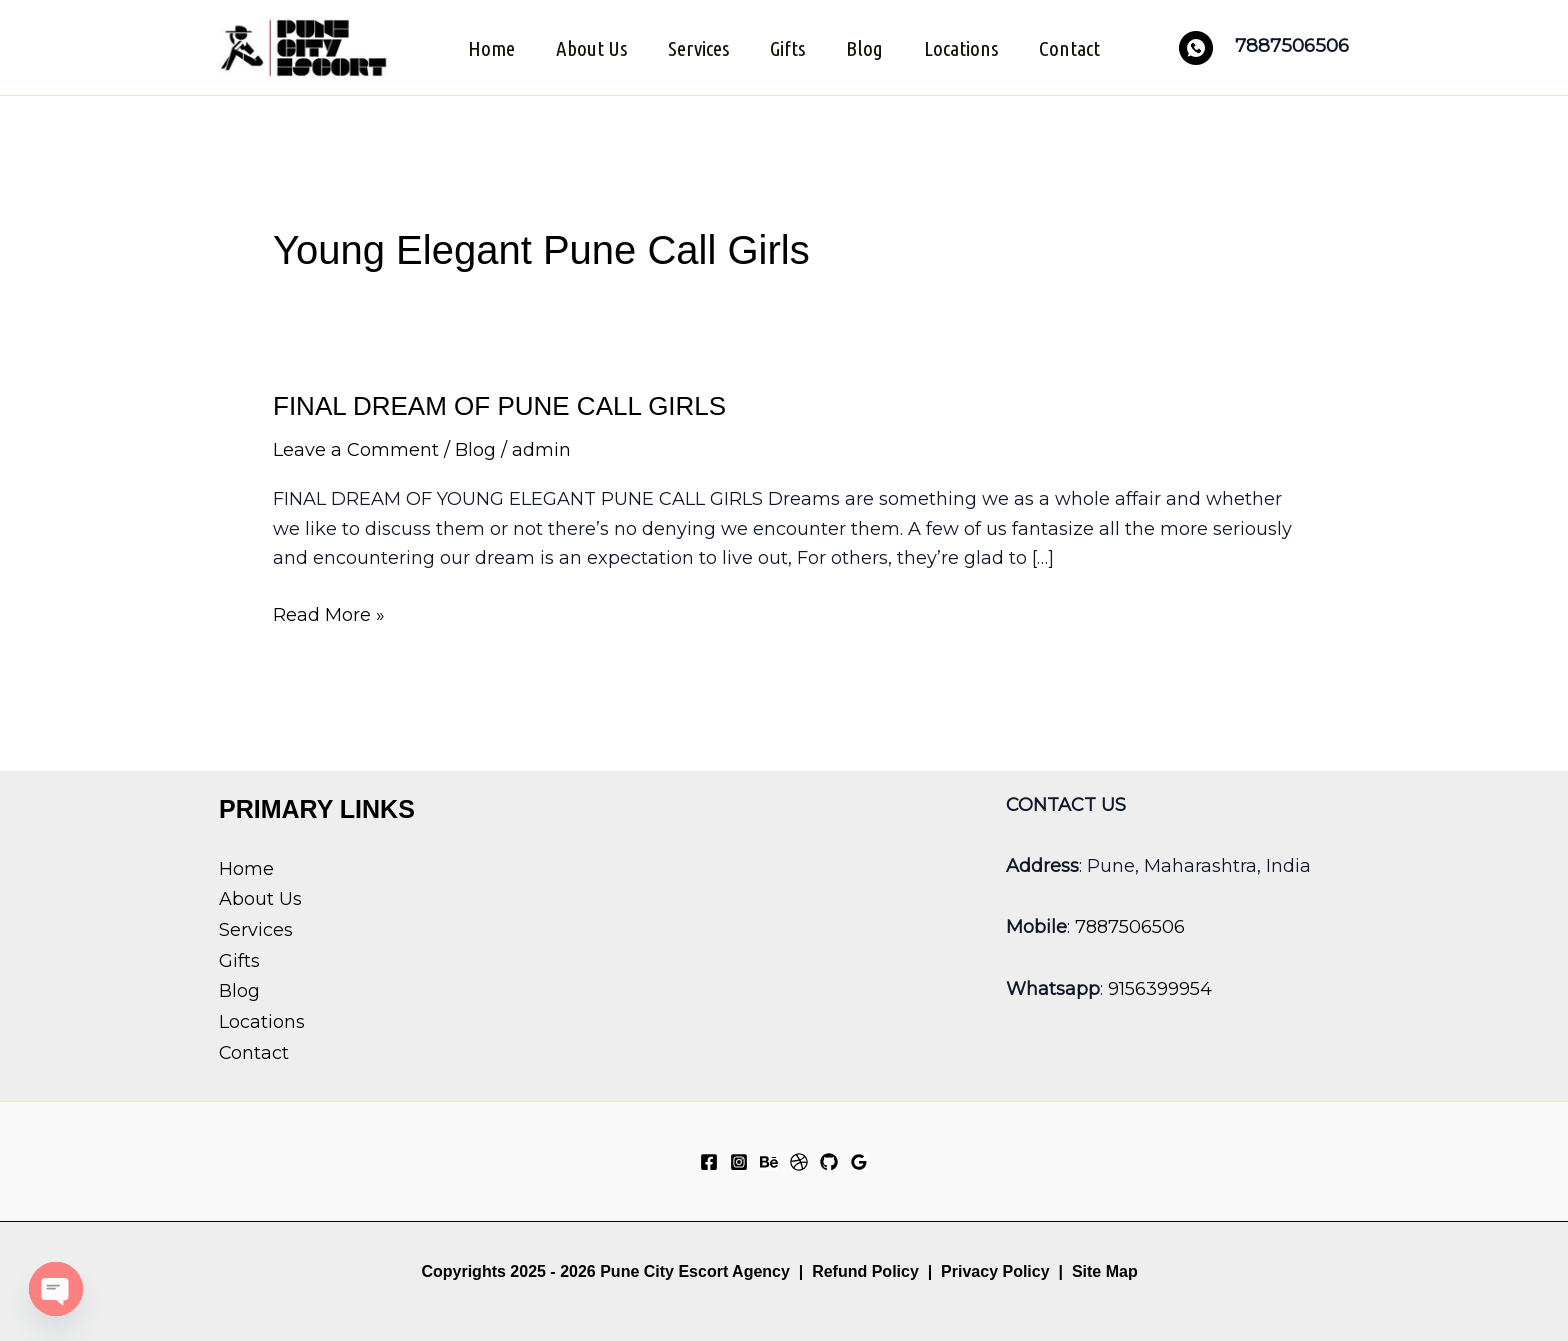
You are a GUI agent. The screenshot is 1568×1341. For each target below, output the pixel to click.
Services (697, 47)
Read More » (329, 615)
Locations (963, 47)
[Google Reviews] (859, 1161)
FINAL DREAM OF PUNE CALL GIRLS (499, 405)
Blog (865, 47)
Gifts (787, 47)
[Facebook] (709, 1161)
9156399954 (1160, 987)
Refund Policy (865, 1270)
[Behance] (769, 1161)
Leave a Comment (356, 449)
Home (488, 47)
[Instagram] (739, 1161)
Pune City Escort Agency (695, 1270)
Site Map (1105, 1270)
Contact (1072, 47)
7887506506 (1130, 926)
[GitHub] (829, 1161)
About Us (589, 47)
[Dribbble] (799, 1161)
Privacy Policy (995, 1270)
